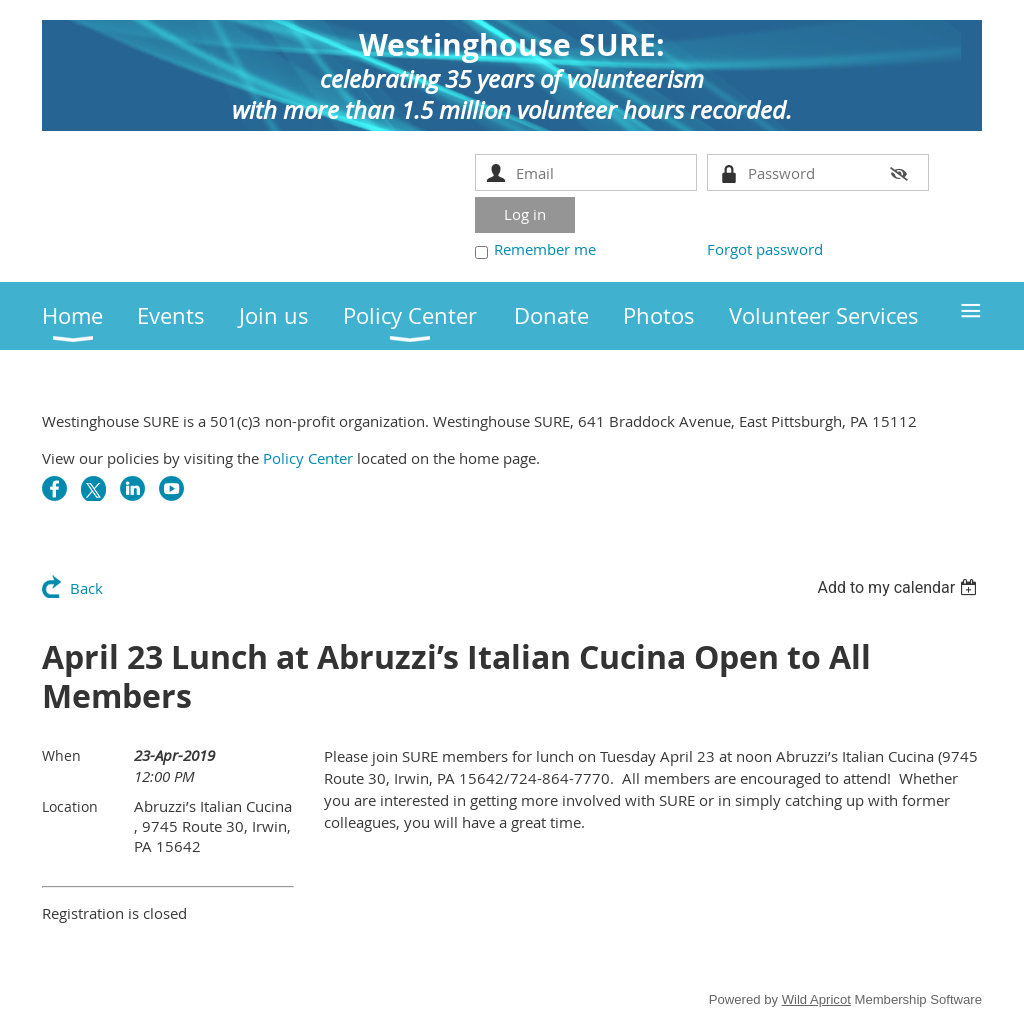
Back (86, 588)
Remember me (545, 249)
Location (70, 806)
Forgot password (765, 249)
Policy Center (308, 458)
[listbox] (899, 587)
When (61, 755)
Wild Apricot (816, 999)
